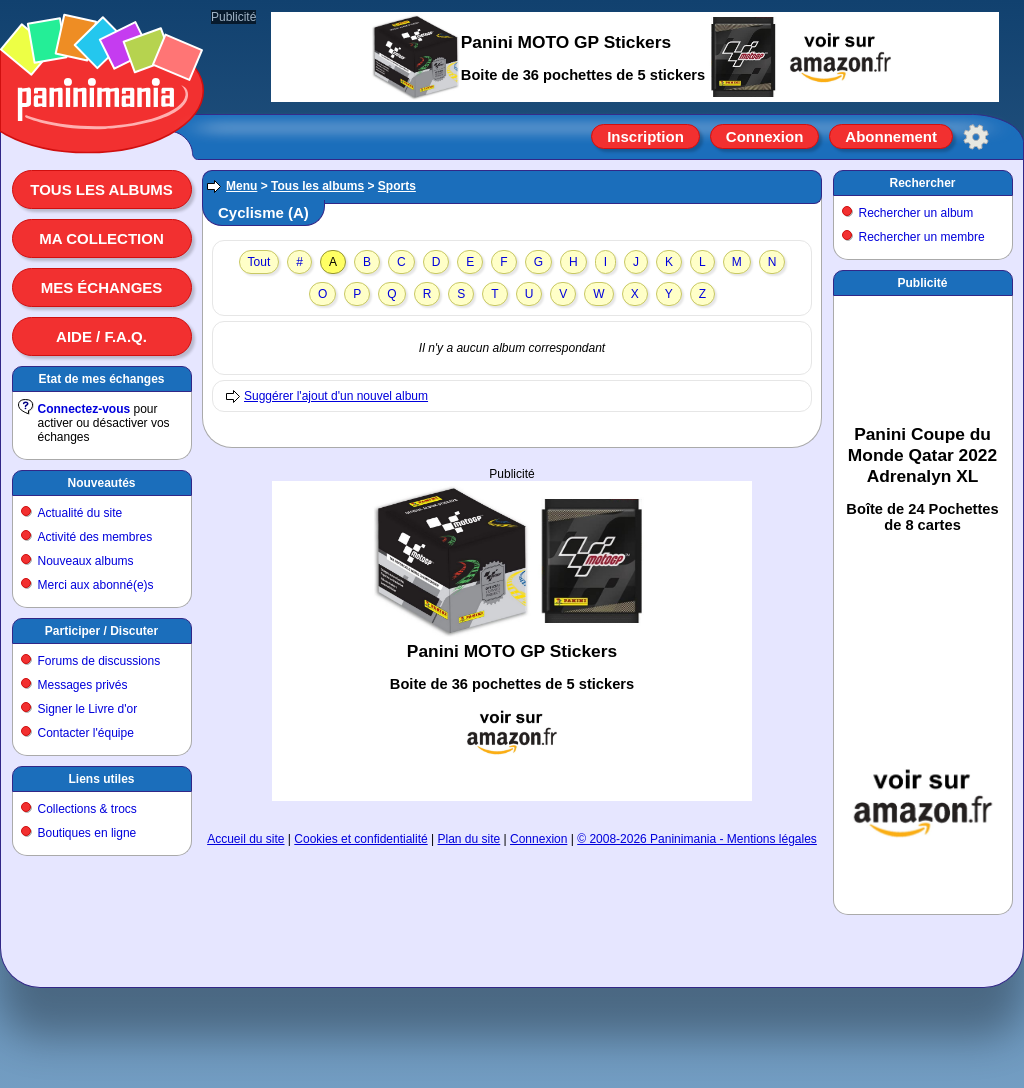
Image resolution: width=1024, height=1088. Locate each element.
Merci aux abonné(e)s (96, 585)
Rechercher (922, 183)
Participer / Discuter (101, 631)
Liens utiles (101, 779)
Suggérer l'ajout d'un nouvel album (336, 396)
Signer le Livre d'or (88, 709)
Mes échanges (102, 287)
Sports (397, 186)
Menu (241, 186)
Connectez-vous (84, 409)
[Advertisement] (512, 641)
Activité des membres (95, 537)
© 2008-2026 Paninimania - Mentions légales (697, 839)
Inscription (645, 136)
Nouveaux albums (86, 561)
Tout (259, 262)
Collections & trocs (87, 809)
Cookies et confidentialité (360, 839)
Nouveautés (101, 483)
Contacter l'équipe (86, 733)
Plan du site (469, 839)
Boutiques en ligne (87, 833)
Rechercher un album (916, 213)
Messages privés (83, 685)
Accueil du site (245, 839)
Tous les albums (101, 189)
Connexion (765, 136)
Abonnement (891, 136)
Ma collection (101, 238)
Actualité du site (80, 513)
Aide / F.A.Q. (101, 336)
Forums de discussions (99, 661)
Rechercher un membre (922, 237)
